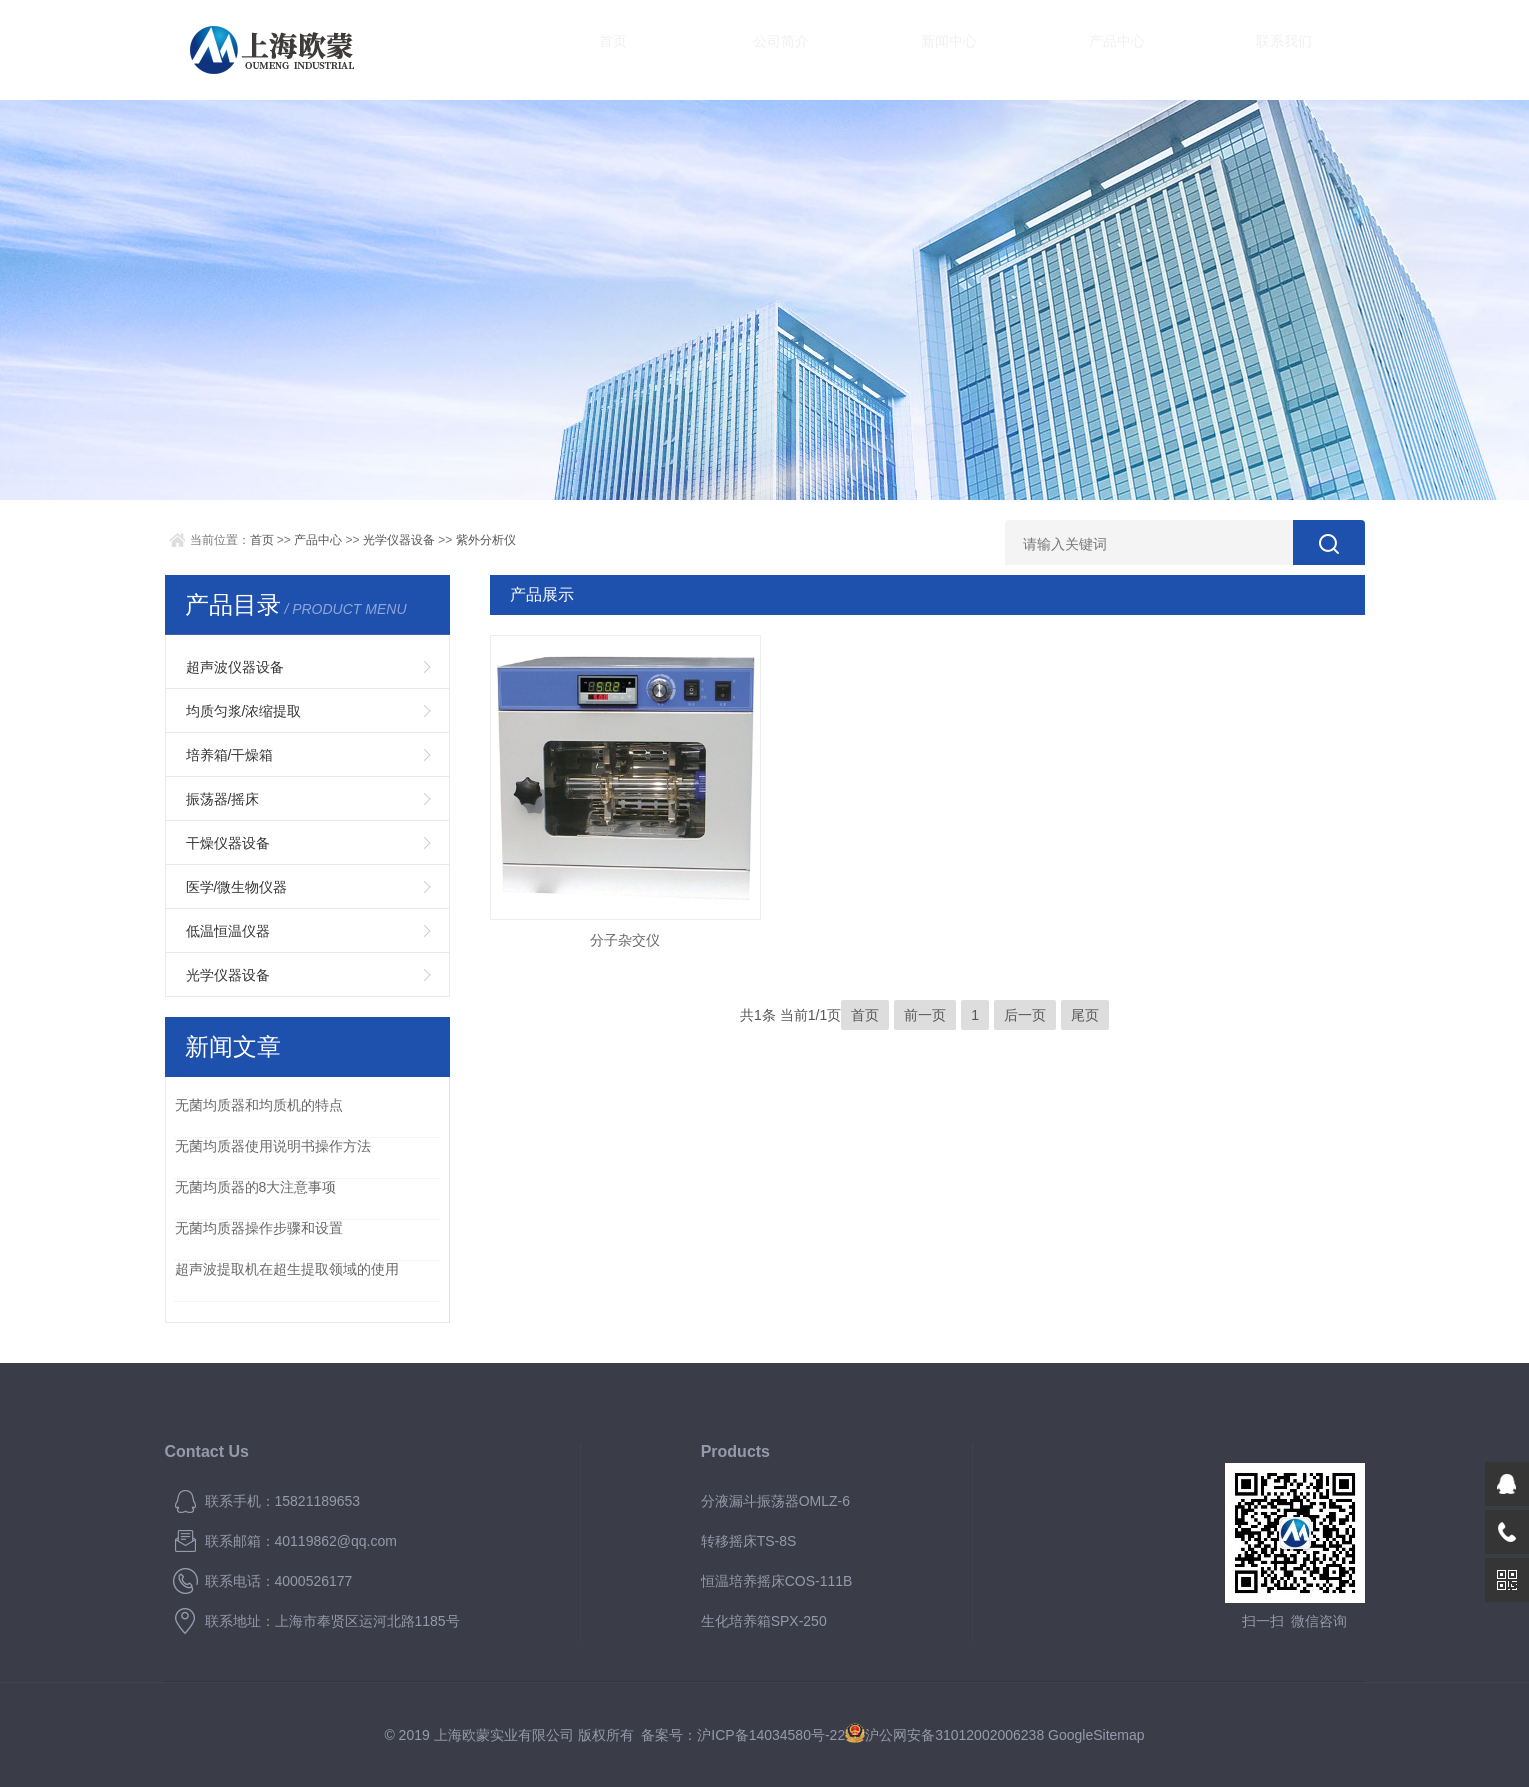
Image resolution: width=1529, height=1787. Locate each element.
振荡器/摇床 (223, 799)
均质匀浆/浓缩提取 (244, 711)
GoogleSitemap (1096, 1735)
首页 (595, 49)
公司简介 (735, 49)
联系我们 (1155, 49)
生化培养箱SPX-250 (764, 1621)
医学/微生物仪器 (237, 887)
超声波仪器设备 (235, 667)
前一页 (925, 1015)
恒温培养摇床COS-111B (777, 1581)
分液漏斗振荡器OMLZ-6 (775, 1501)
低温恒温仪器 (228, 931)
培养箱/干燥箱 (230, 755)
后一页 (1025, 1015)
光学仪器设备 (399, 540)
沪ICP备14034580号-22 (771, 1735)
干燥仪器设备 (228, 843)
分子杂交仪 (625, 940)
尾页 (1085, 1015)
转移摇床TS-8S (749, 1541)
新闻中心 (875, 49)
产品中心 (1015, 49)
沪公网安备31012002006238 (954, 1735)
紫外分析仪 (486, 540)
